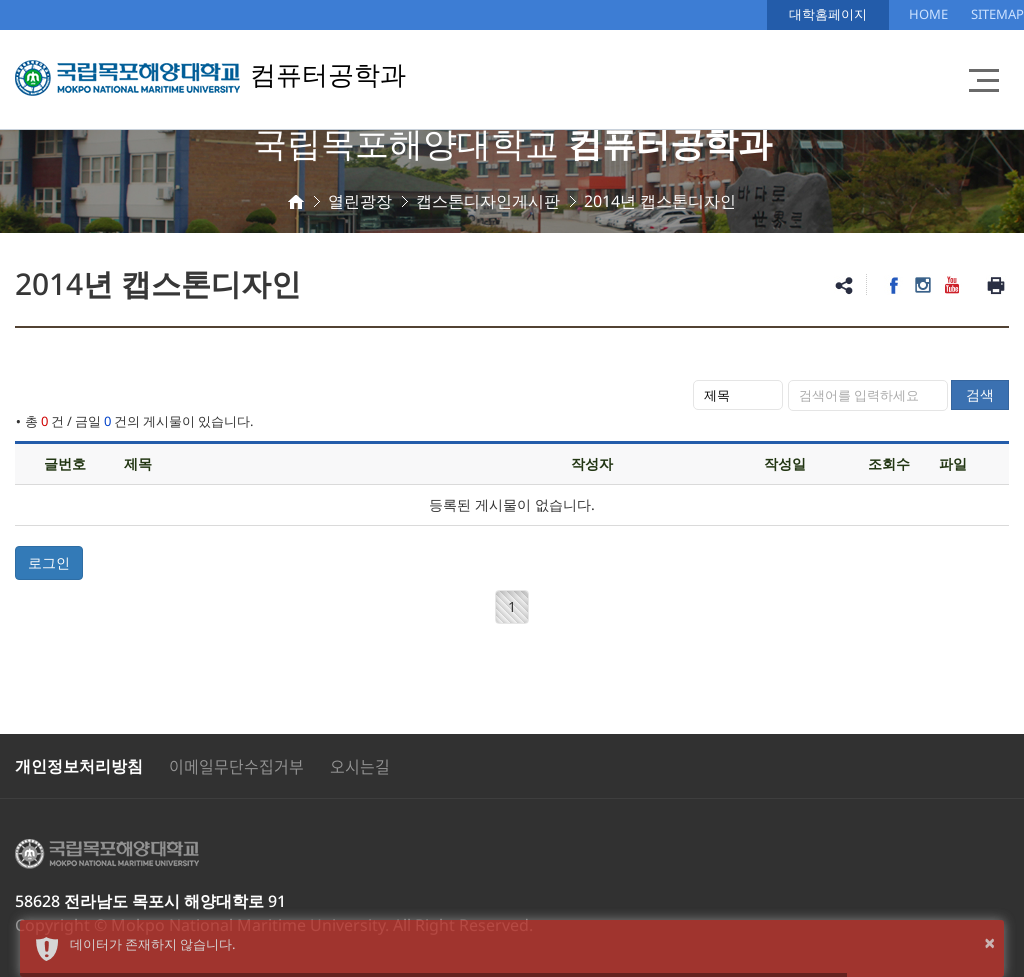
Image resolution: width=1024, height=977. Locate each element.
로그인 (49, 562)
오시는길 (360, 766)
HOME (928, 14)
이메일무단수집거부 (236, 766)
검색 (980, 394)
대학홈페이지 (828, 14)
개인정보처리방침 (79, 766)
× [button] (989, 942)
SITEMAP (997, 14)
